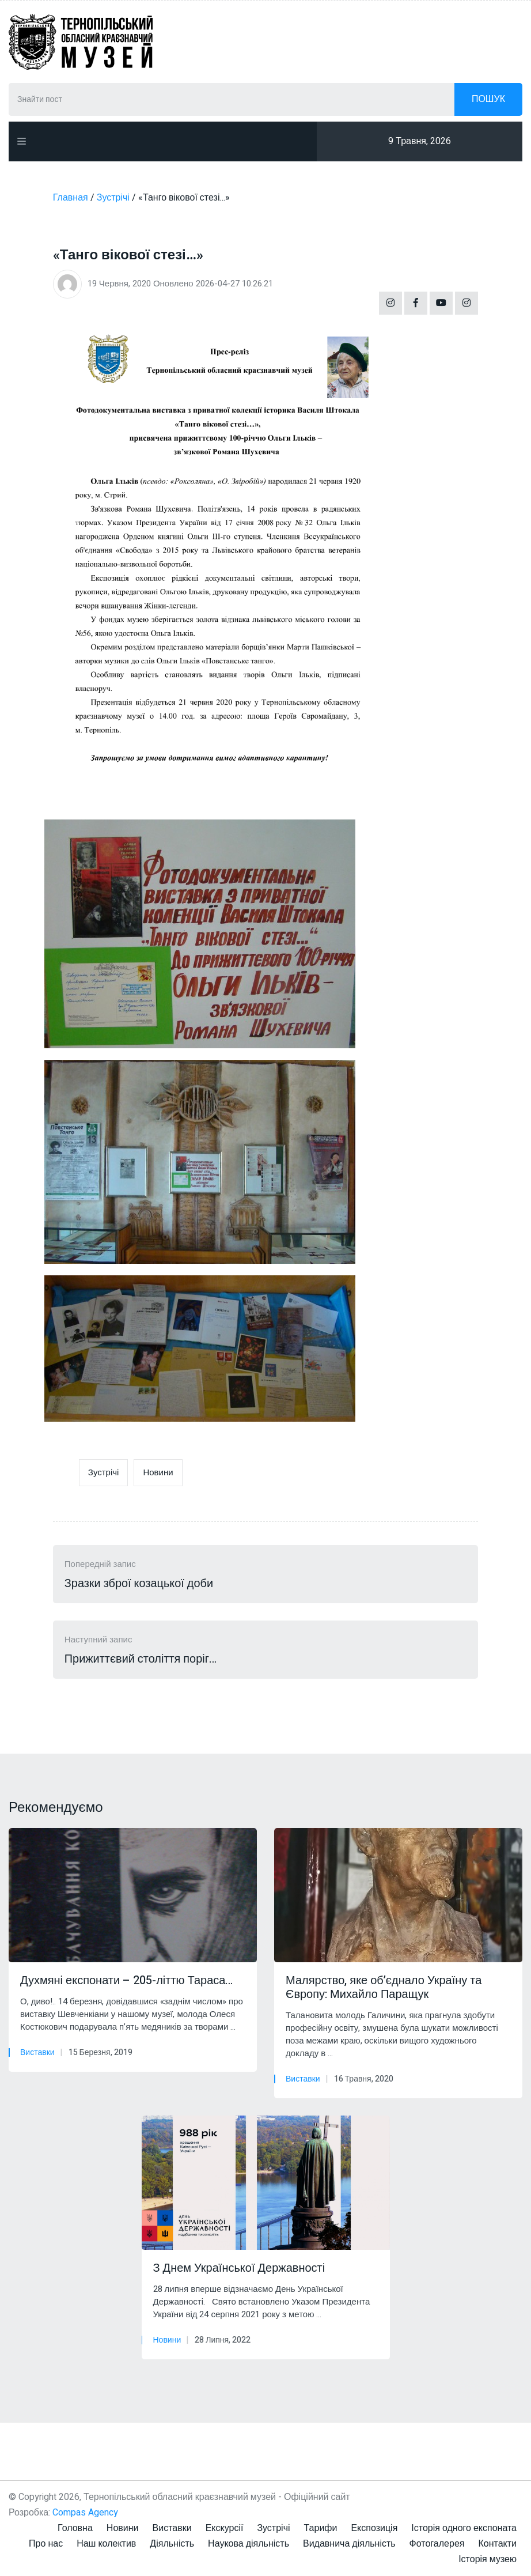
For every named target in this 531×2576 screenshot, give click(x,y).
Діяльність (172, 2544)
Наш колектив (106, 2544)
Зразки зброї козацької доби (139, 1584)
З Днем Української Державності (240, 2268)
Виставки (37, 2052)
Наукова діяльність (248, 2544)
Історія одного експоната (464, 2528)
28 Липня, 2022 (223, 2340)
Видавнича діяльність (349, 2544)
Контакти (497, 2544)
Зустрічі (103, 1472)
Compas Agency (85, 2513)
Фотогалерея (437, 2544)
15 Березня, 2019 (100, 2052)
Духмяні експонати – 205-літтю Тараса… (126, 1981)
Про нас (46, 2544)
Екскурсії (225, 2528)
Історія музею (487, 2559)
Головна (75, 2528)
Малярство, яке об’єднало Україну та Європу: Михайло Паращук (383, 1987)
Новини (158, 1472)
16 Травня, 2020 (363, 2079)
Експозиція (374, 2528)
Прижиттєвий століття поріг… (141, 1659)
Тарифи (320, 2528)
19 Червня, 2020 (119, 283)
